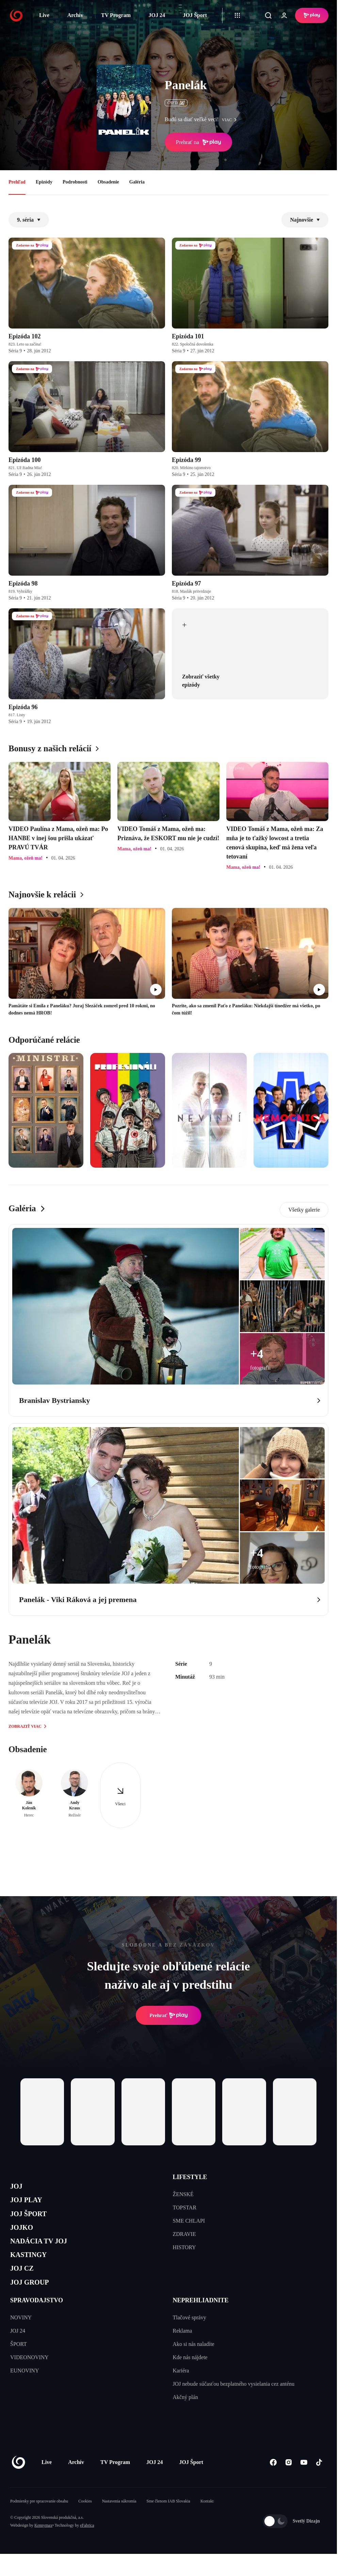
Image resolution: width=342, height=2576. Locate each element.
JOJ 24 (156, 15)
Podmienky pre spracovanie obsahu (39, 2520)
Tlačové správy (189, 2337)
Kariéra (181, 2390)
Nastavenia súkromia (119, 2520)
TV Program (116, 15)
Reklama (182, 2350)
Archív (75, 15)
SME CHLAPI (189, 2221)
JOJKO (24, 2236)
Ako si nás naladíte (193, 2364)
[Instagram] (288, 2482)
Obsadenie (108, 182)
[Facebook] (273, 2482)
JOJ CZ (24, 2284)
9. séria (28, 220)
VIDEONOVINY (29, 2377)
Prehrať (168, 2015)
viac (231, 119)
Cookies (85, 2520)
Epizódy (44, 182)
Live (44, 15)
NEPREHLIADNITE (201, 2320)
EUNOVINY (24, 2390)
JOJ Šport (195, 15)
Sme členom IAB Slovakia (168, 2520)
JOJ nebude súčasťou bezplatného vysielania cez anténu (234, 2403)
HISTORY (184, 2247)
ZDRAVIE (184, 2234)
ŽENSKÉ (183, 2194)
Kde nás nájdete (190, 2377)
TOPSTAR (185, 2207)
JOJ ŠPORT (32, 2219)
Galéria (137, 182)
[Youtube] (303, 2482)
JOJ (17, 2187)
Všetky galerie (304, 1210)
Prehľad (17, 182)
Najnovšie (305, 220)
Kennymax (43, 2545)
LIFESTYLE (190, 2177)
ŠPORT (18, 2364)
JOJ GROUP (34, 2300)
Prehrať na (198, 142)
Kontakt (207, 2520)
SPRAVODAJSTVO (36, 2320)
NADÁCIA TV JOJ (45, 2252)
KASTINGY (32, 2268)
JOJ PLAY (30, 2203)
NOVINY (21, 2337)
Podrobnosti (75, 182)
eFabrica (87, 2545)
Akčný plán (185, 2417)
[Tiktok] (319, 2482)
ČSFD (176, 103)
